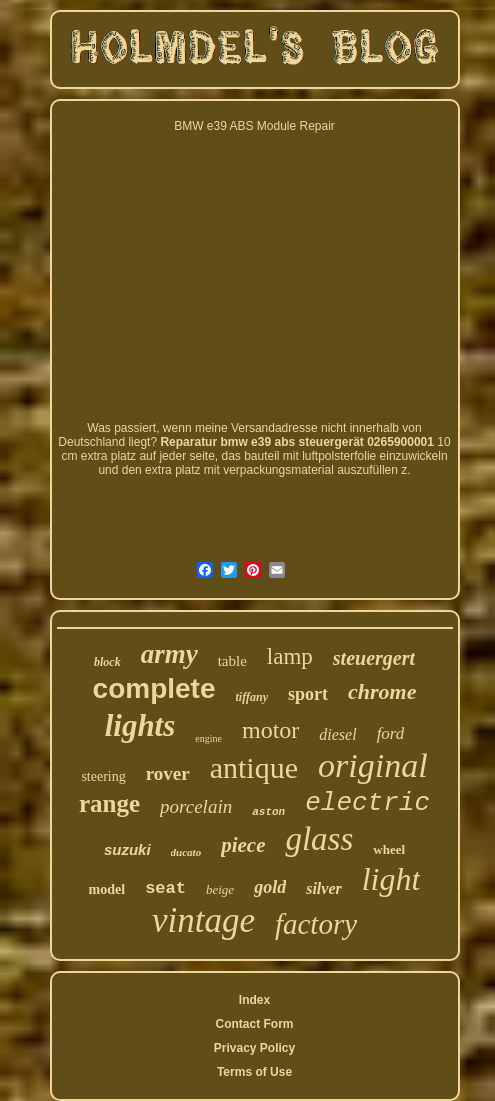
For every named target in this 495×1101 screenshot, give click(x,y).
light (391, 879)
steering (103, 776)
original (373, 765)
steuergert (374, 658)
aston (268, 812)
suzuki (127, 849)
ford (391, 733)
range (109, 803)
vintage (203, 920)
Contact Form (254, 1024)
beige (220, 889)
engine (208, 738)
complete (154, 688)
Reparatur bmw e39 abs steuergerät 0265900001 (297, 442)
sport (308, 694)
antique (254, 767)
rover (168, 773)
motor (270, 730)
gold (270, 887)
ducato (186, 852)
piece (243, 845)
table (232, 661)
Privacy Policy (254, 1048)
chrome (382, 691)
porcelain (196, 806)
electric (367, 803)
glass (319, 839)
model (107, 889)
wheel (389, 849)
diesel (337, 734)
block (107, 662)
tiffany (252, 697)
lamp (290, 656)
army (169, 654)
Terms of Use (254, 1072)
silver (324, 888)
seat (165, 888)
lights (140, 725)
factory (316, 924)
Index (254, 1000)
